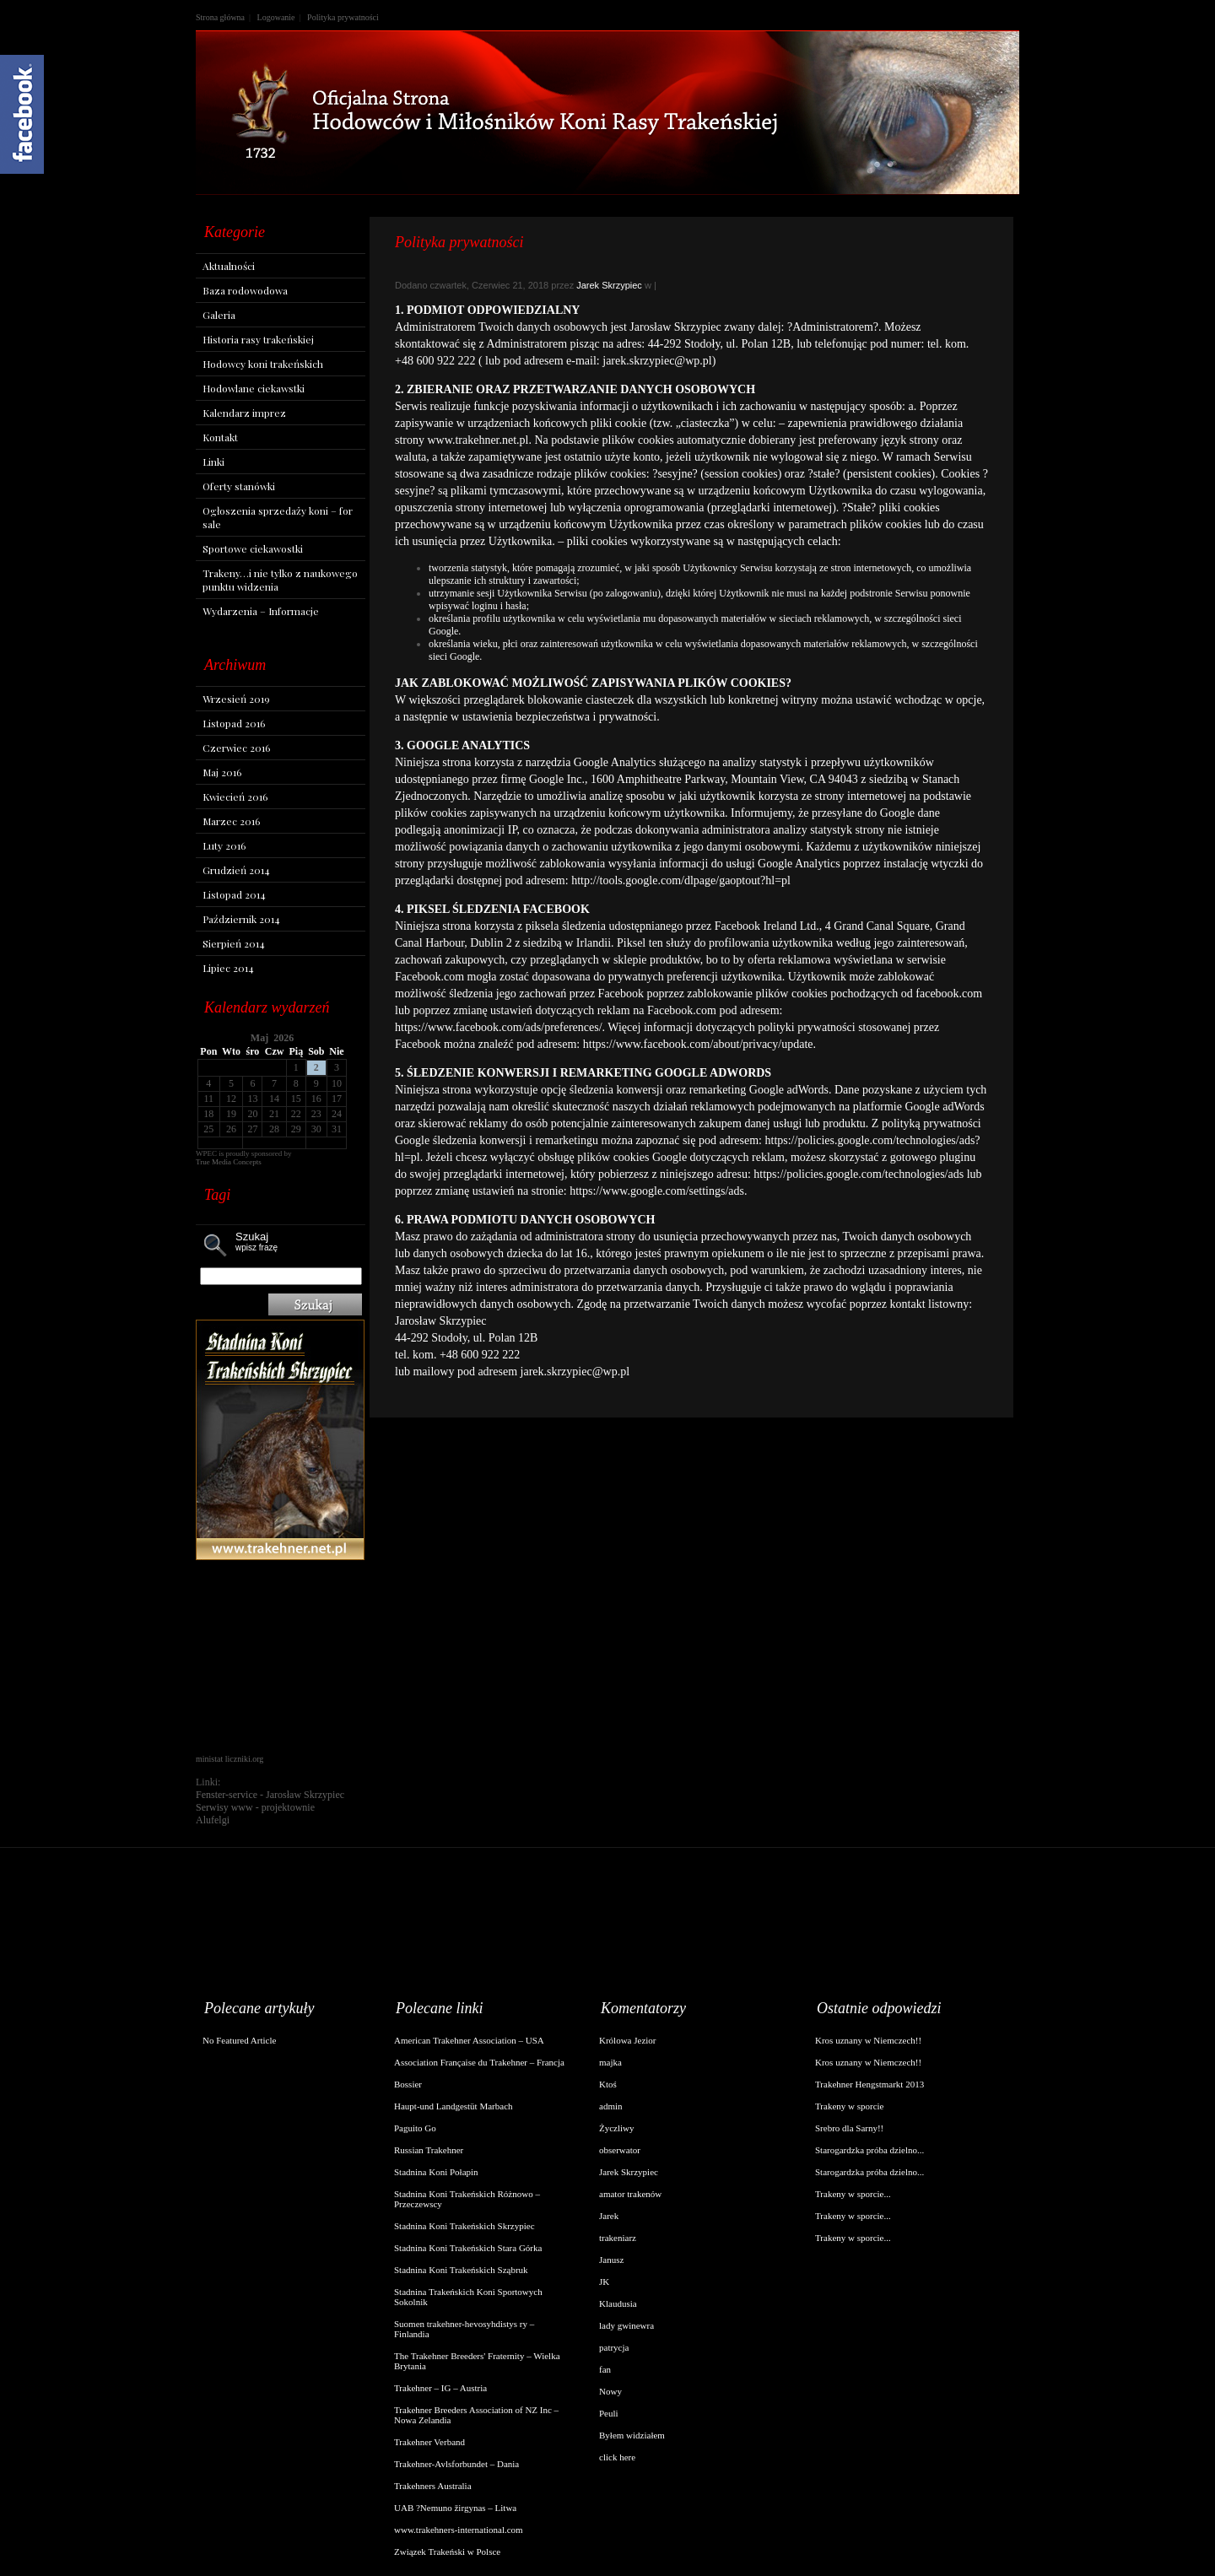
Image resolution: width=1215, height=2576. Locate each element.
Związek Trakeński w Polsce (447, 2551)
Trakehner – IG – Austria (440, 2388)
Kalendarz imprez (244, 412)
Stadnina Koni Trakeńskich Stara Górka (468, 2248)
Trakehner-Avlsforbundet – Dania (456, 2464)
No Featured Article (239, 2040)
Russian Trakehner (428, 2150)
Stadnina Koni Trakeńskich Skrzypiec (464, 2226)
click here (617, 2457)
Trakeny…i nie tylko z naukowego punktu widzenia (280, 579)
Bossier (408, 2084)
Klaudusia (618, 2303)
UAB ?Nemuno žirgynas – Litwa (455, 2508)
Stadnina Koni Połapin (436, 2172)
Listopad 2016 (233, 723)
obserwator (619, 2150)
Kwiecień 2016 (234, 796)
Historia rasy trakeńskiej (258, 339)
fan (605, 2369)
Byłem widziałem (632, 2435)
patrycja (614, 2347)
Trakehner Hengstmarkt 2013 (869, 2084)
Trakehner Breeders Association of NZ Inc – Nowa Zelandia (476, 2415)
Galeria (218, 314)
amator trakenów (630, 2194)
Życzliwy (616, 2128)
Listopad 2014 (234, 894)
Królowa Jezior (627, 2040)
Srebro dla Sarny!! (849, 2128)
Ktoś (608, 2084)
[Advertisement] (280, 1657)
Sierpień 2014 (233, 943)
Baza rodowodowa (245, 290)
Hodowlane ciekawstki (253, 388)
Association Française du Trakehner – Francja (479, 2062)
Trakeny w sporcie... (853, 2194)
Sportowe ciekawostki (252, 548)
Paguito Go (415, 2128)
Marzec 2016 (231, 821)
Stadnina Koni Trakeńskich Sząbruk (461, 2270)
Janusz (611, 2260)
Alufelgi (213, 1820)
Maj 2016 (221, 772)
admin (611, 2106)
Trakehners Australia (433, 2486)
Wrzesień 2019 (236, 698)
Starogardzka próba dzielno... (869, 2150)
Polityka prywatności (343, 17)
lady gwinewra (626, 2325)
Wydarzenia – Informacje (260, 611)
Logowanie (276, 17)
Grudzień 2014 (236, 870)
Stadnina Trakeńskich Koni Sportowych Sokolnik (468, 2297)
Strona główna (220, 17)
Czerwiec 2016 (236, 747)
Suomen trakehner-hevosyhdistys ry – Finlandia (464, 2329)
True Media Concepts (229, 1162)
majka (610, 2062)
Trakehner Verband (429, 2442)
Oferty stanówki (238, 486)
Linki (213, 461)
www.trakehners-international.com (458, 2530)
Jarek (608, 2216)
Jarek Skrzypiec (609, 285)
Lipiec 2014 (228, 968)
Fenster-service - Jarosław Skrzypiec (270, 1795)
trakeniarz (617, 2238)
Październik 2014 (241, 919)
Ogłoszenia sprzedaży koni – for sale (277, 517)
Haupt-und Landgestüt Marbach (453, 2106)
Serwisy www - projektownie (255, 1807)
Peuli (608, 2413)
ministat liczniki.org (229, 1758)
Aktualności (228, 266)
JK (604, 2281)
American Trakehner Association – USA (469, 2040)
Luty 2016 (224, 845)
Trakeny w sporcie (849, 2106)
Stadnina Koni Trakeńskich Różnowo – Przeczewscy (467, 2199)
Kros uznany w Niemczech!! (868, 2040)
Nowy (610, 2391)
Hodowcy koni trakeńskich (262, 363)
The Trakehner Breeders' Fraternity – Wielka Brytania (477, 2361)
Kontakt (220, 437)
